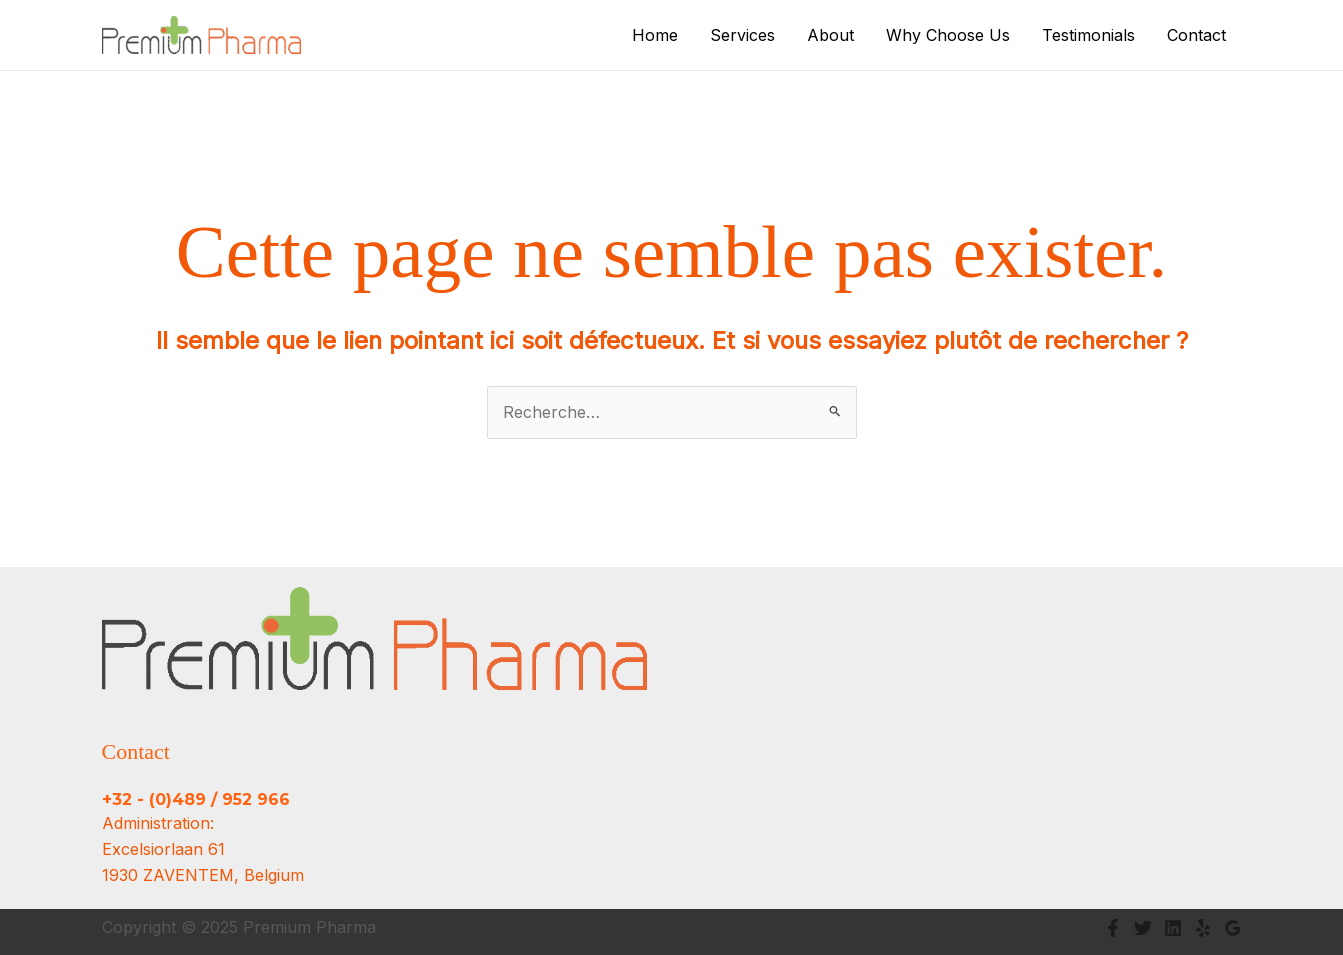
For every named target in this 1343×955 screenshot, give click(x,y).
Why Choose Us (948, 35)
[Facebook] (1113, 928)
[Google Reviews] (1233, 928)
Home (655, 35)
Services (742, 35)
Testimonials (1088, 35)
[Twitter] (1143, 928)
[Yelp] (1203, 928)
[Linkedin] (1173, 928)
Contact (1196, 35)
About (830, 35)
